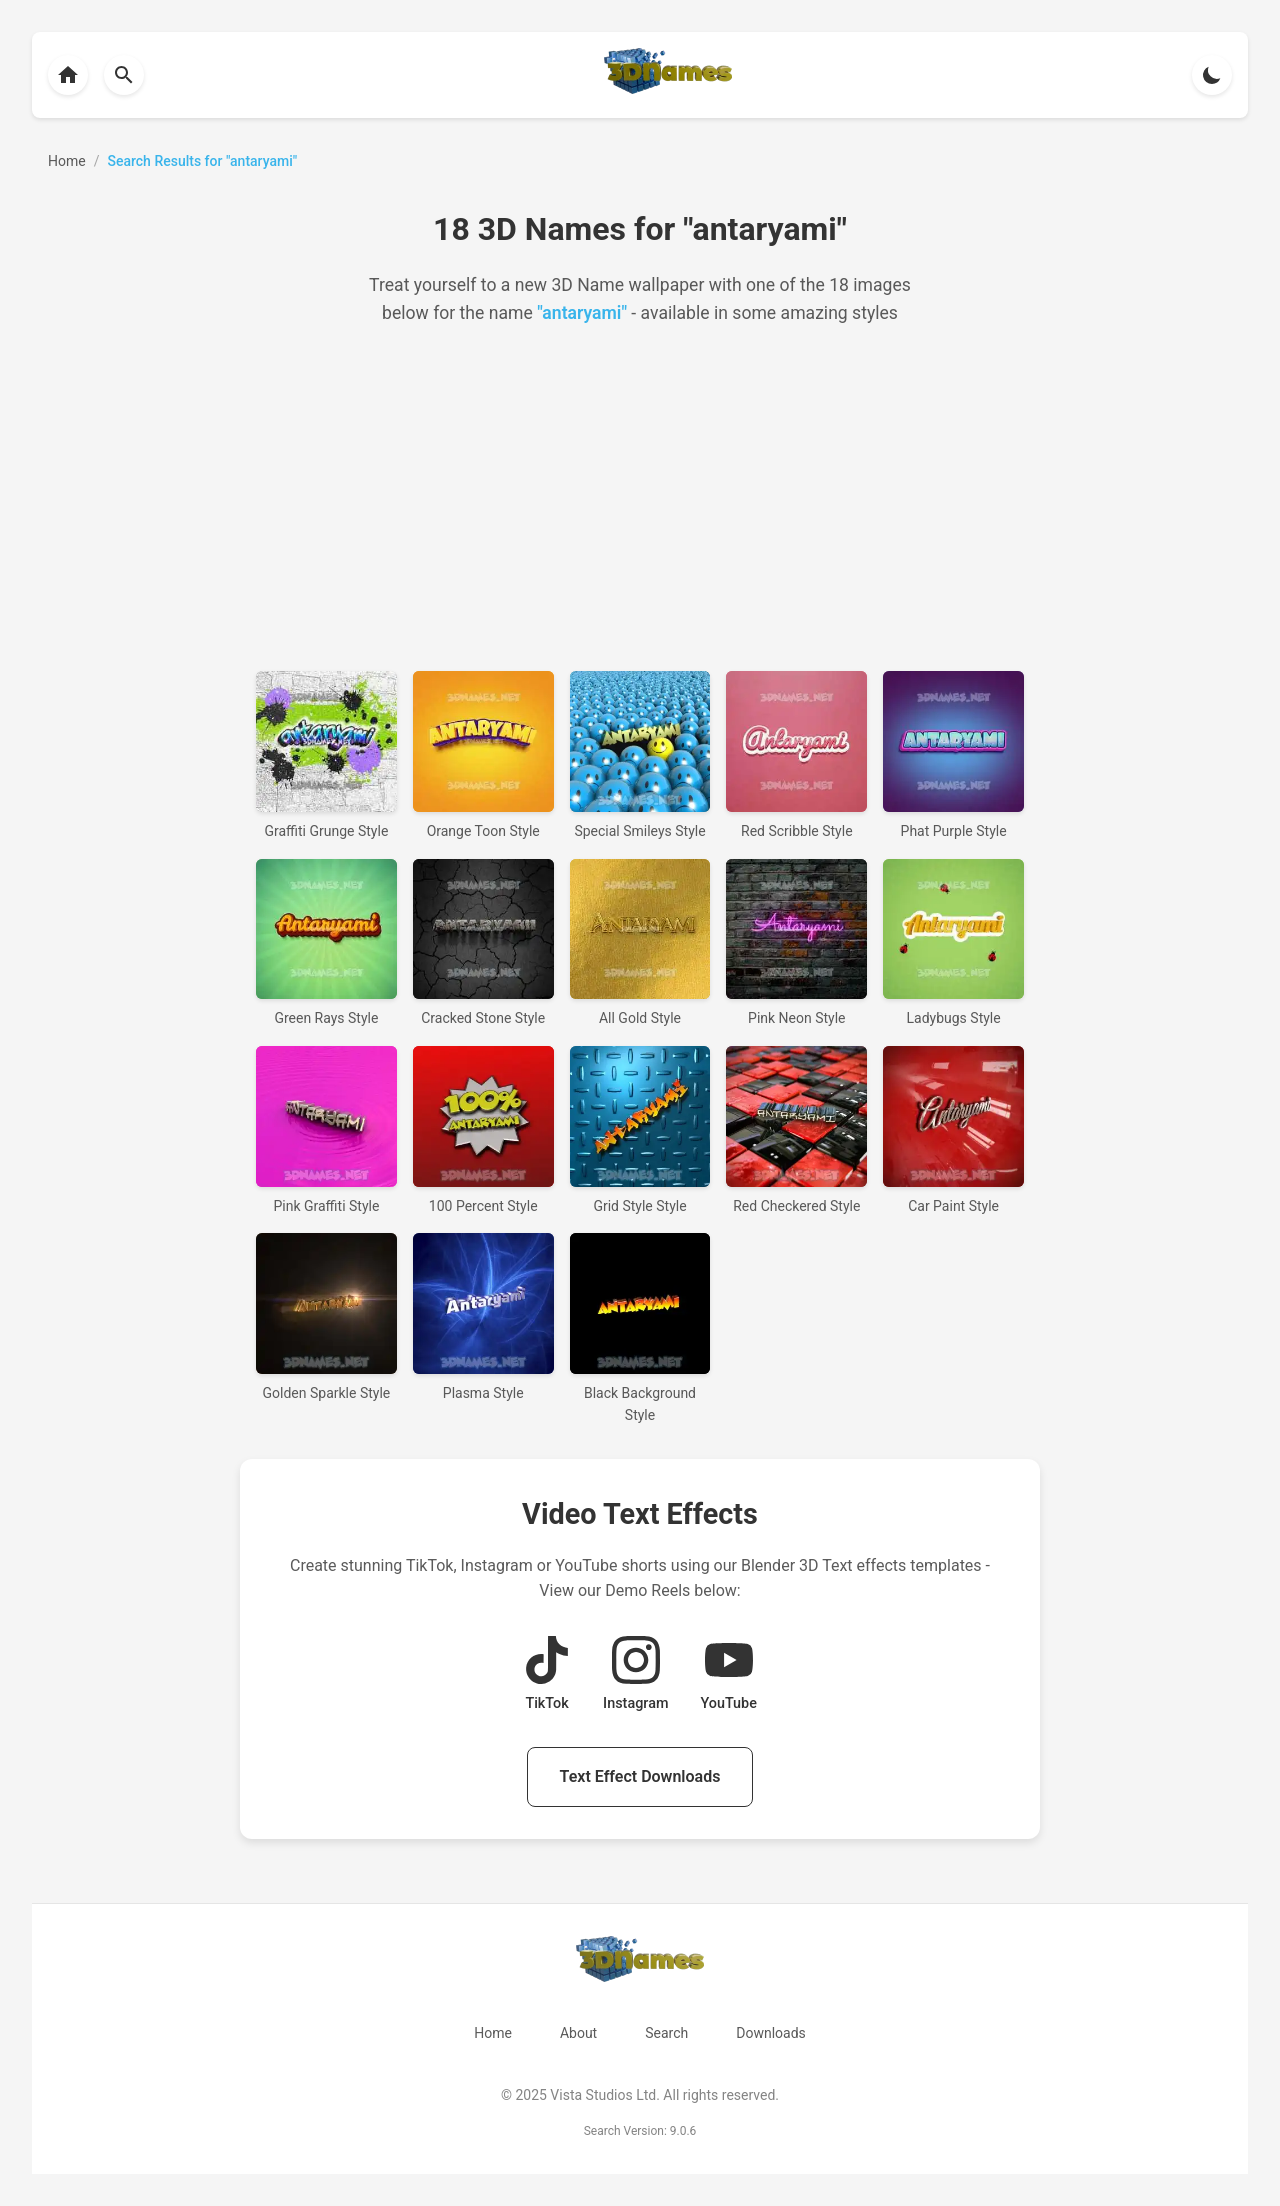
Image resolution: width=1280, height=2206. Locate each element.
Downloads (771, 2033)
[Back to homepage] (68, 75)
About (578, 2033)
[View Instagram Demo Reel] (635, 1675)
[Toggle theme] (1212, 75)
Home (493, 2033)
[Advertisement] (640, 499)
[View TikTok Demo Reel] (547, 1675)
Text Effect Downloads (640, 1776)
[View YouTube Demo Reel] (728, 1675)
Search (666, 2033)
